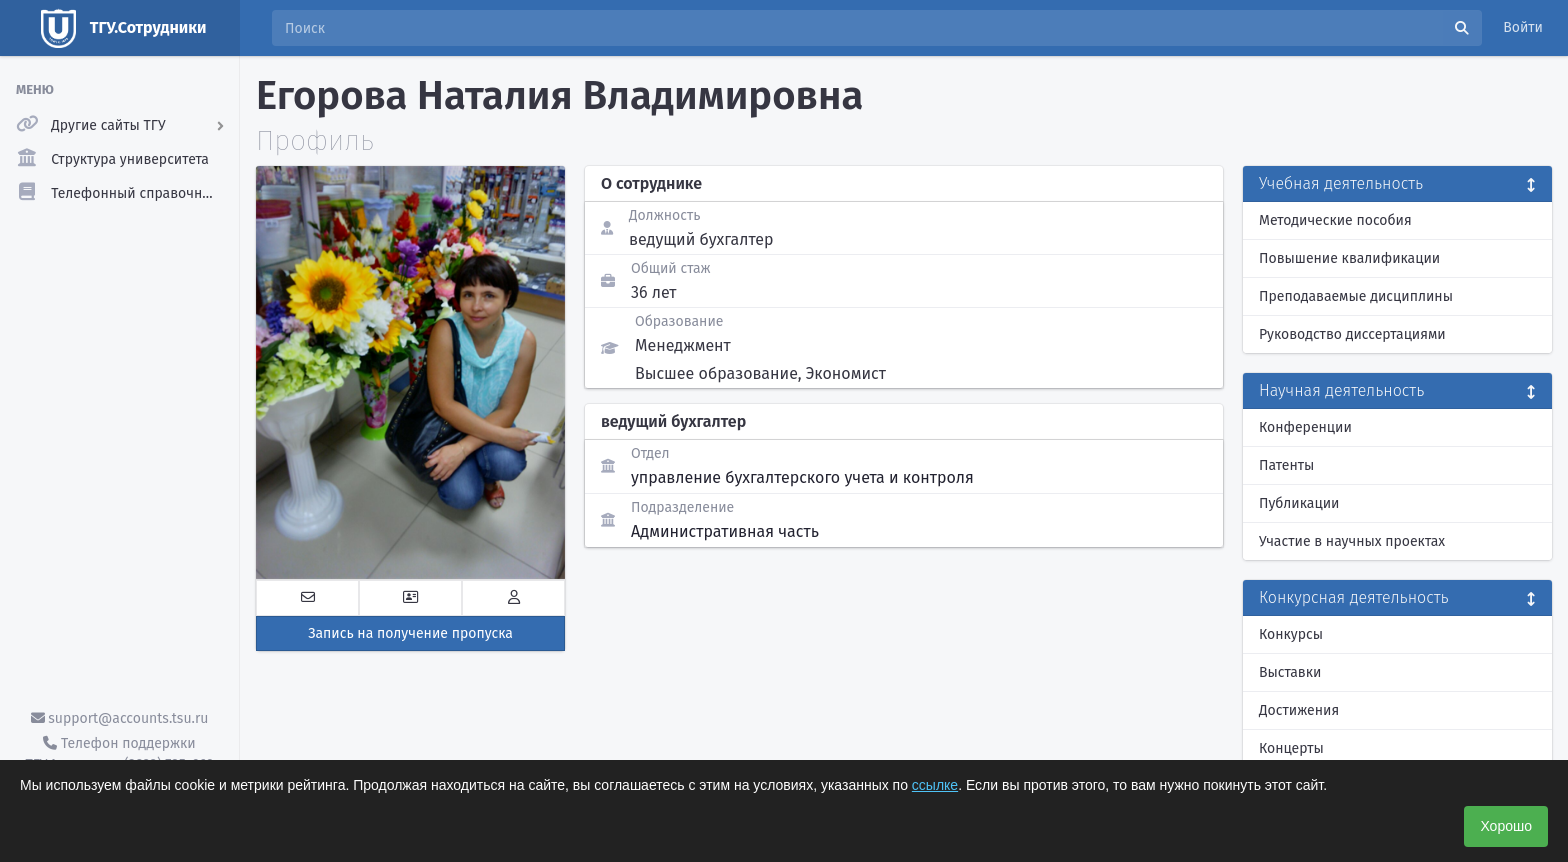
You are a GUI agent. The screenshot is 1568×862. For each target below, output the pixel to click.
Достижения (1299, 710)
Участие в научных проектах (1352, 541)
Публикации (1299, 503)
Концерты (1291, 748)
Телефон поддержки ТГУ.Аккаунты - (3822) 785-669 (119, 754)
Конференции (1305, 427)
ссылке (935, 785)
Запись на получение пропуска (410, 633)
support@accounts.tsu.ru (120, 718)
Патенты (1286, 465)
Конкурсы (1291, 634)
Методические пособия (1335, 220)
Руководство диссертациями (1352, 334)
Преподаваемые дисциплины (1356, 296)
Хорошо (1506, 826)
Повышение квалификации (1349, 258)
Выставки (1290, 672)
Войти (1523, 27)
